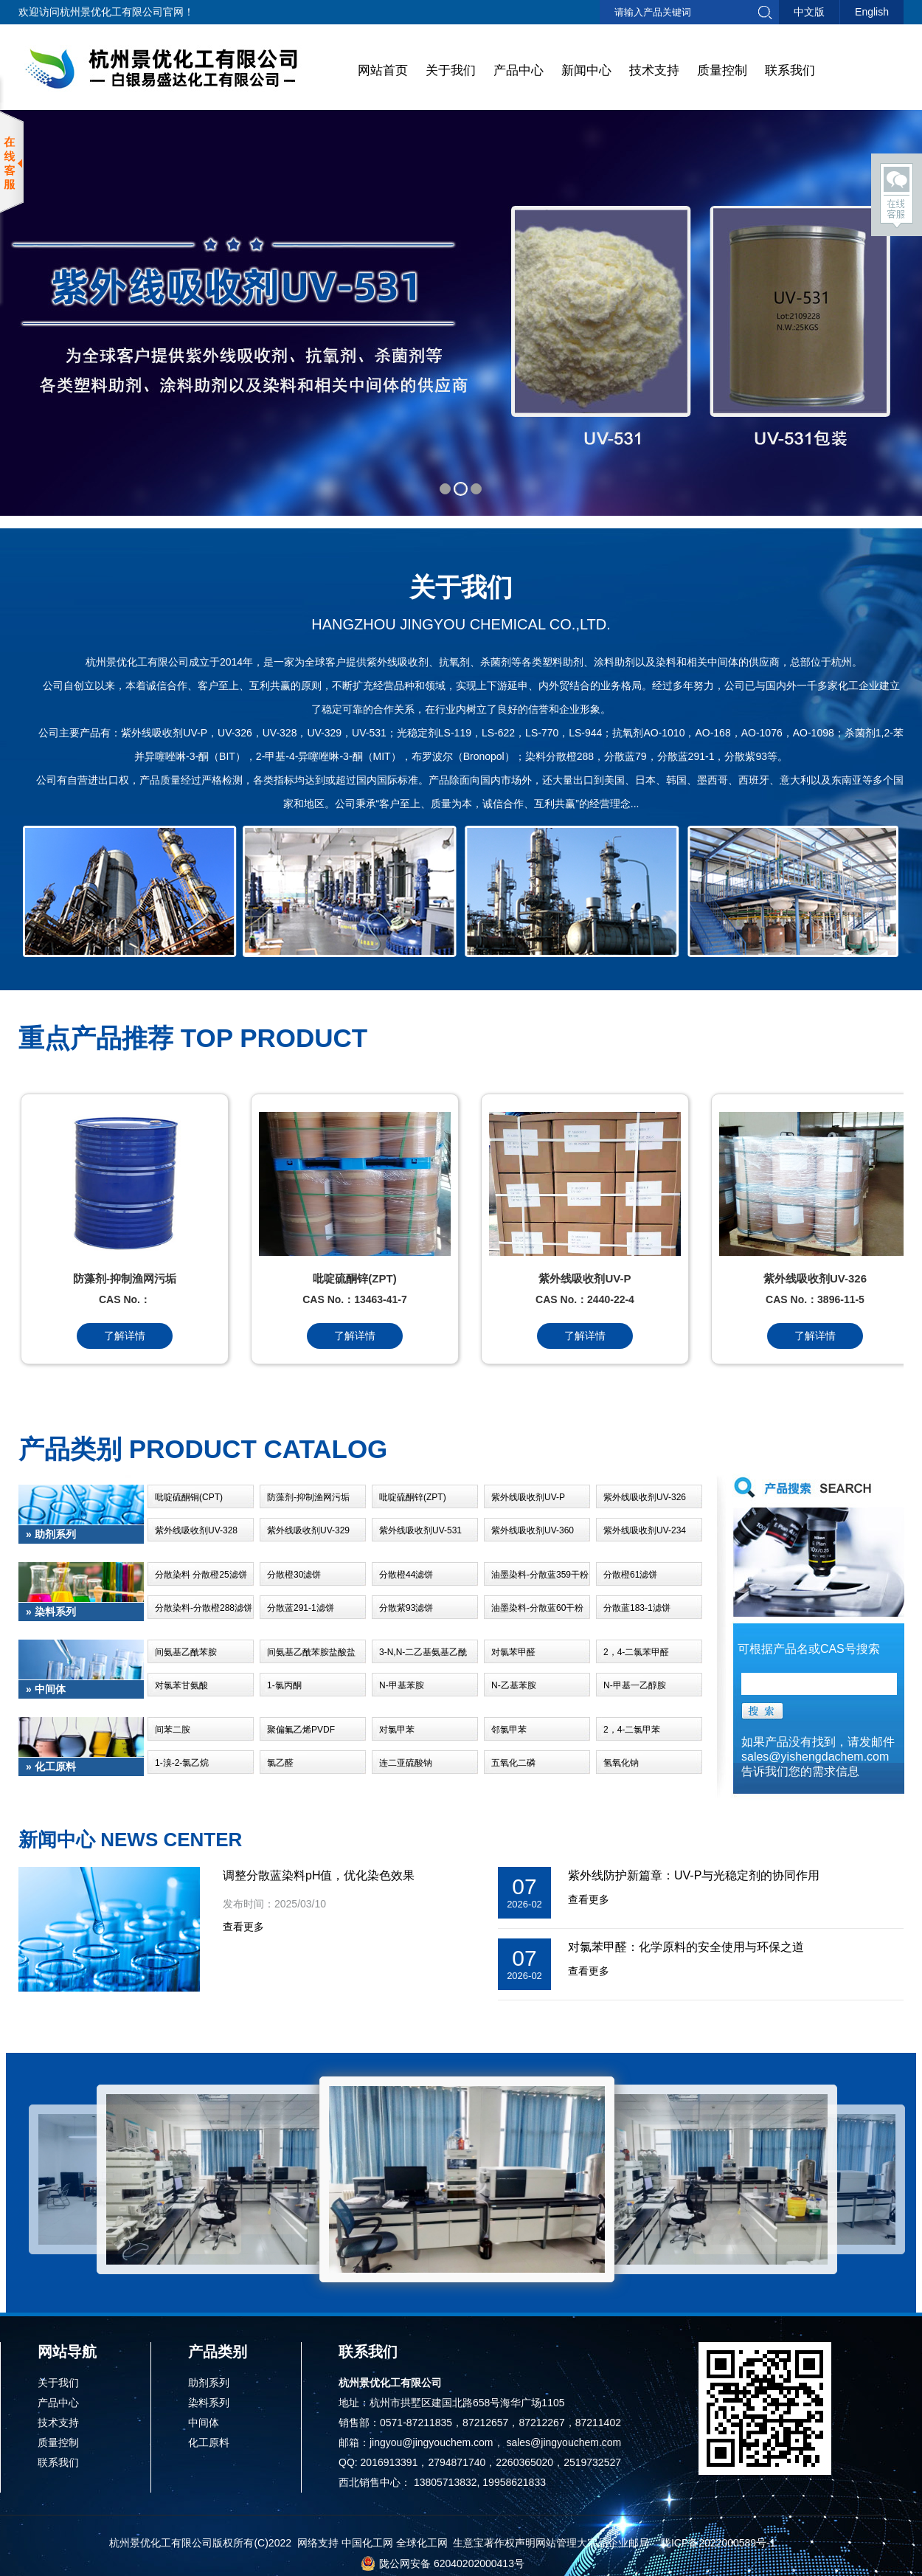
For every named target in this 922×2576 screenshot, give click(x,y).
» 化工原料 (51, 1766)
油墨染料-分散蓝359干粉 (540, 1575)
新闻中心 (586, 70)
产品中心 (518, 70)
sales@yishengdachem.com (815, 1756)
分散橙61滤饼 (630, 1575)
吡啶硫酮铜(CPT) (189, 1497)
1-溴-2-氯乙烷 (182, 1763)
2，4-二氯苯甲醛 (636, 1652)
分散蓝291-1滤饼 (300, 1608)
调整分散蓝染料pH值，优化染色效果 (319, 1875)
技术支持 (654, 70)
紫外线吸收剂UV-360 (532, 1530)
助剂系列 (208, 2383)
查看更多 (243, 1927)
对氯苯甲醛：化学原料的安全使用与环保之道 (686, 1947)
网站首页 (383, 70)
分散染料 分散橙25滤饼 (201, 1575)
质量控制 (722, 70)
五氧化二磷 (513, 1763)
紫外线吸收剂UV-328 (196, 1530)
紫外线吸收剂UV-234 (644, 1530)
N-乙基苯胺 (513, 1685)
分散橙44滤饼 (406, 1575)
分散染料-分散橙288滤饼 (203, 1608)
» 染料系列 (51, 1611)
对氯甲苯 (397, 1729)
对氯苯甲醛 (513, 1652)
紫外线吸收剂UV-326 (644, 1497)
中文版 (809, 12)
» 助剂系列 (51, 1534)
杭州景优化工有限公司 (111, 12)
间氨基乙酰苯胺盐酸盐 (311, 1652)
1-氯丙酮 (284, 1685)
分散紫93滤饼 (406, 1608)
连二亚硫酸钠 (405, 1763)
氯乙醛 (280, 1763)
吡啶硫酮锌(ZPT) (412, 1497)
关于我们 (451, 70)
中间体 (203, 2422)
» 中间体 (46, 1689)
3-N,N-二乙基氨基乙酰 (423, 1652)
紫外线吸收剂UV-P (528, 1497)
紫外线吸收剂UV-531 (420, 1530)
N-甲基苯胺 (401, 1685)
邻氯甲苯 (509, 1729)
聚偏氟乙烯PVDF (301, 1729)
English (872, 12)
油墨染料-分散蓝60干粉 (537, 1608)
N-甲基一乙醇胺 (634, 1685)
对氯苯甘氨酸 (181, 1685)
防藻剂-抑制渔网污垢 (308, 1497)
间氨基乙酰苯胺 (186, 1652)
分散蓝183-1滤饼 (636, 1608)
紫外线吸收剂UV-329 (308, 1530)
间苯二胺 (172, 1729)
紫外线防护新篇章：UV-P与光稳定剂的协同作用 (693, 1875)
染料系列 (208, 2402)
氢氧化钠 (621, 1763)
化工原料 (208, 2442)
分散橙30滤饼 (294, 1575)
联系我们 (790, 70)
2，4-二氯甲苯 (631, 1729)
